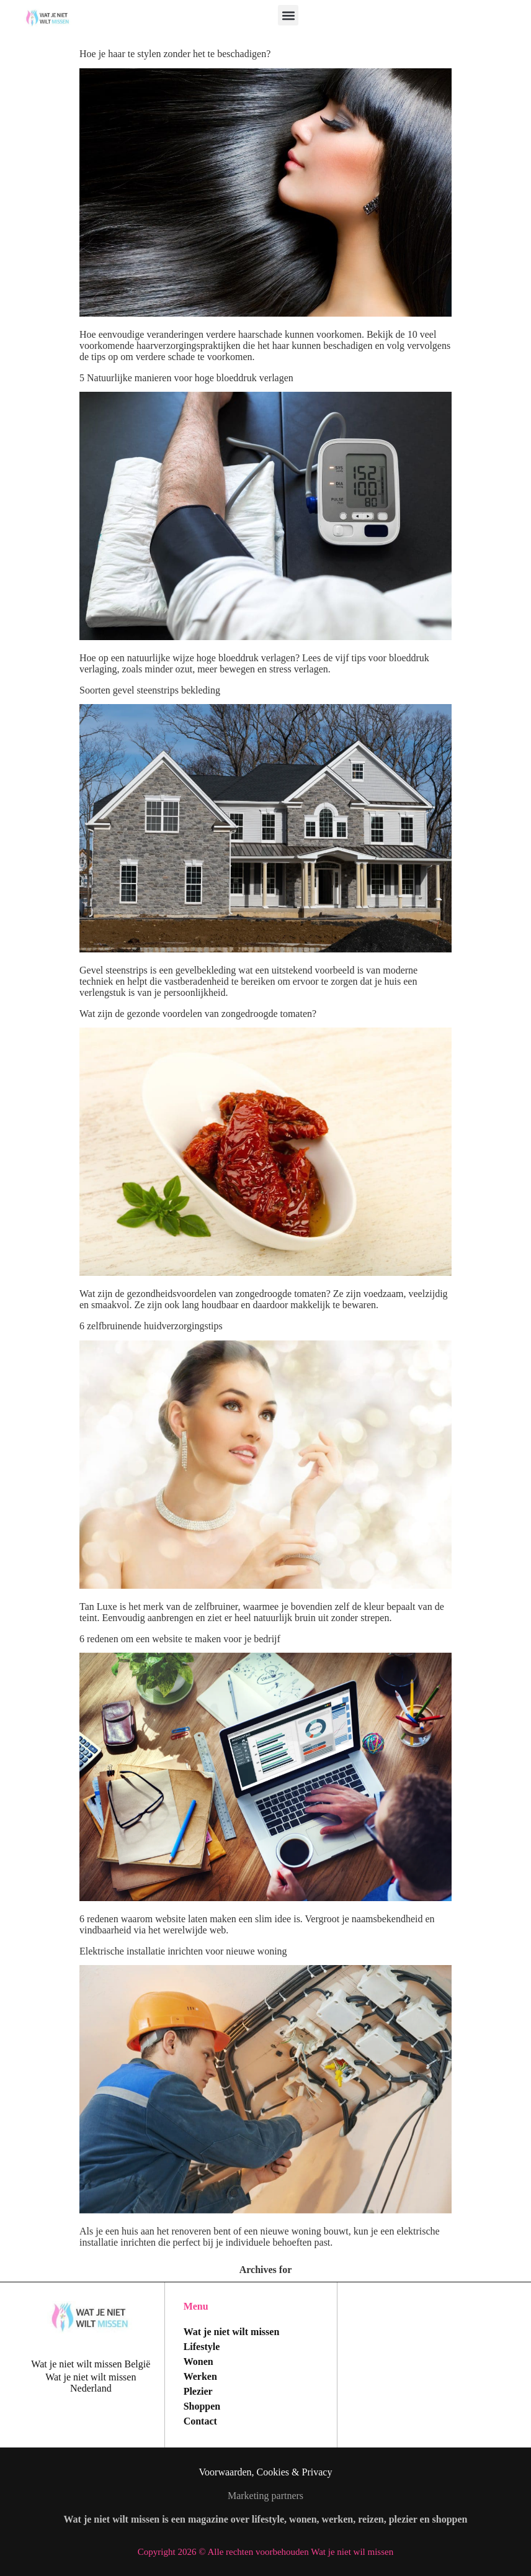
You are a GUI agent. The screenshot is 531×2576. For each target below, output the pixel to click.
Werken (200, 2376)
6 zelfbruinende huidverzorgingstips (151, 1326)
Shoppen (202, 2406)
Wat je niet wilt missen (232, 2331)
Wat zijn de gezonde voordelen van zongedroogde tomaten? (197, 1013)
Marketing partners (265, 2495)
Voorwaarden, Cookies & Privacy (265, 2472)
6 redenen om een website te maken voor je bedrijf (179, 1639)
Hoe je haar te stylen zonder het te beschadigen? (174, 53)
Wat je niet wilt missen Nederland (90, 2382)
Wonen (198, 2361)
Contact (200, 2421)
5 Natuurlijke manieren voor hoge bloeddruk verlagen (186, 378)
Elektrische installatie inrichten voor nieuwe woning (183, 1951)
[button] (288, 15)
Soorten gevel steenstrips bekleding (149, 690)
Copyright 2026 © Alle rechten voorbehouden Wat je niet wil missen (265, 2552)
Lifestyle (202, 2346)
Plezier (198, 2391)
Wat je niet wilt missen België (90, 2364)
